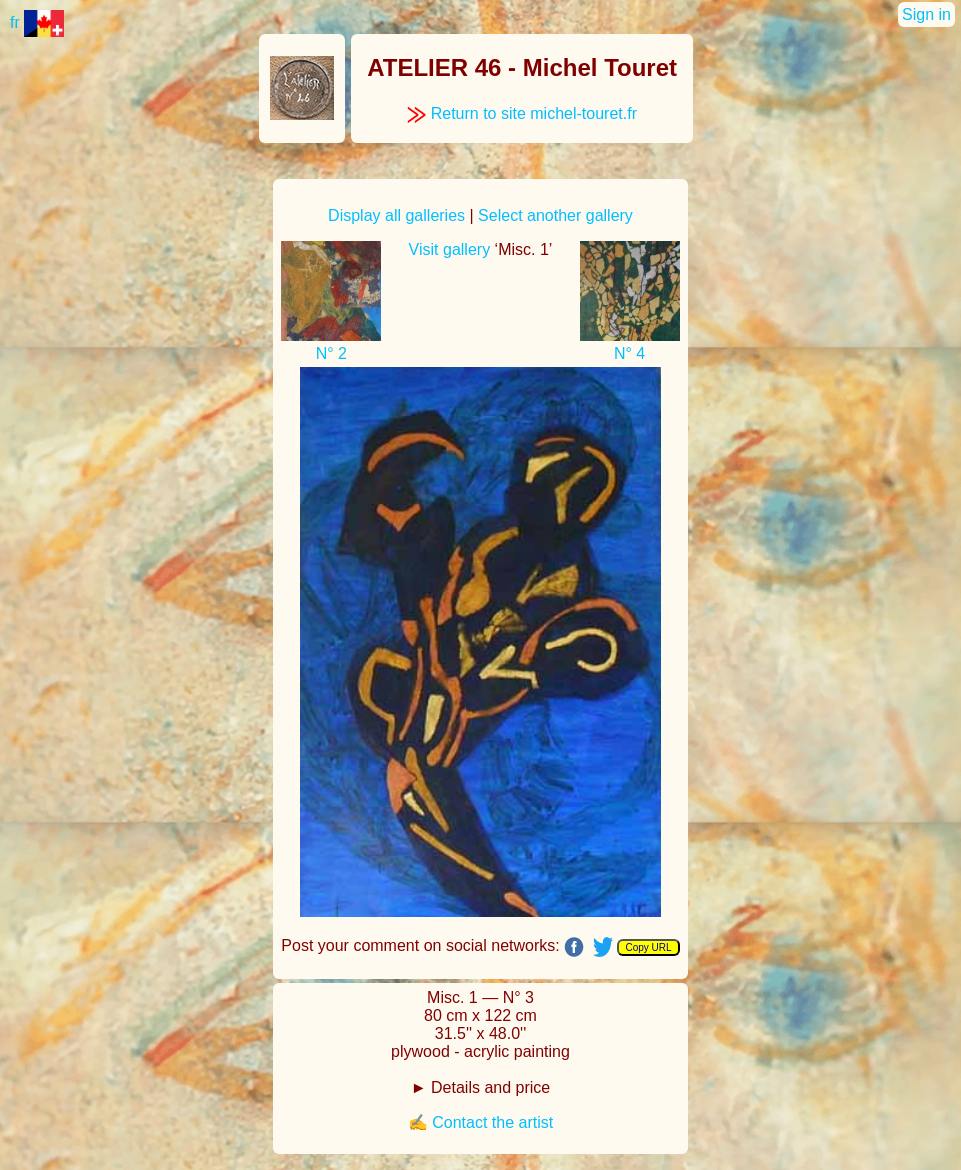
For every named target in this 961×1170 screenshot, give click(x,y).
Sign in (926, 14)
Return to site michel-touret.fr (522, 113)
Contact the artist (492, 1122)
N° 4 (629, 353)
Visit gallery (450, 249)
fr (37, 22)
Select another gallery (555, 215)
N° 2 (331, 353)
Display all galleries (396, 215)
